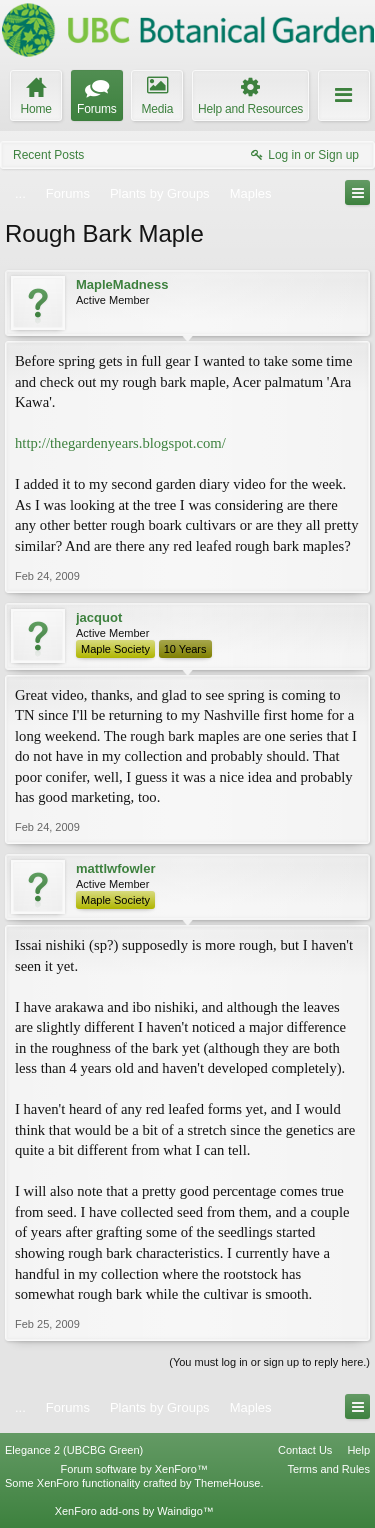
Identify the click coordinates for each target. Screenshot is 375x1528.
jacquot (99, 617)
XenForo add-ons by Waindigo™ (134, 1511)
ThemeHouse (227, 1483)
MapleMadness (122, 284)
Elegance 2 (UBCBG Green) (74, 1450)
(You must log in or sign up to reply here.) (269, 1362)
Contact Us (305, 1450)
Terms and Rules (328, 1469)
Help (358, 1450)
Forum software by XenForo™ (134, 1469)
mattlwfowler (115, 868)
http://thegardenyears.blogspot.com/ (120, 443)
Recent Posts (48, 155)
